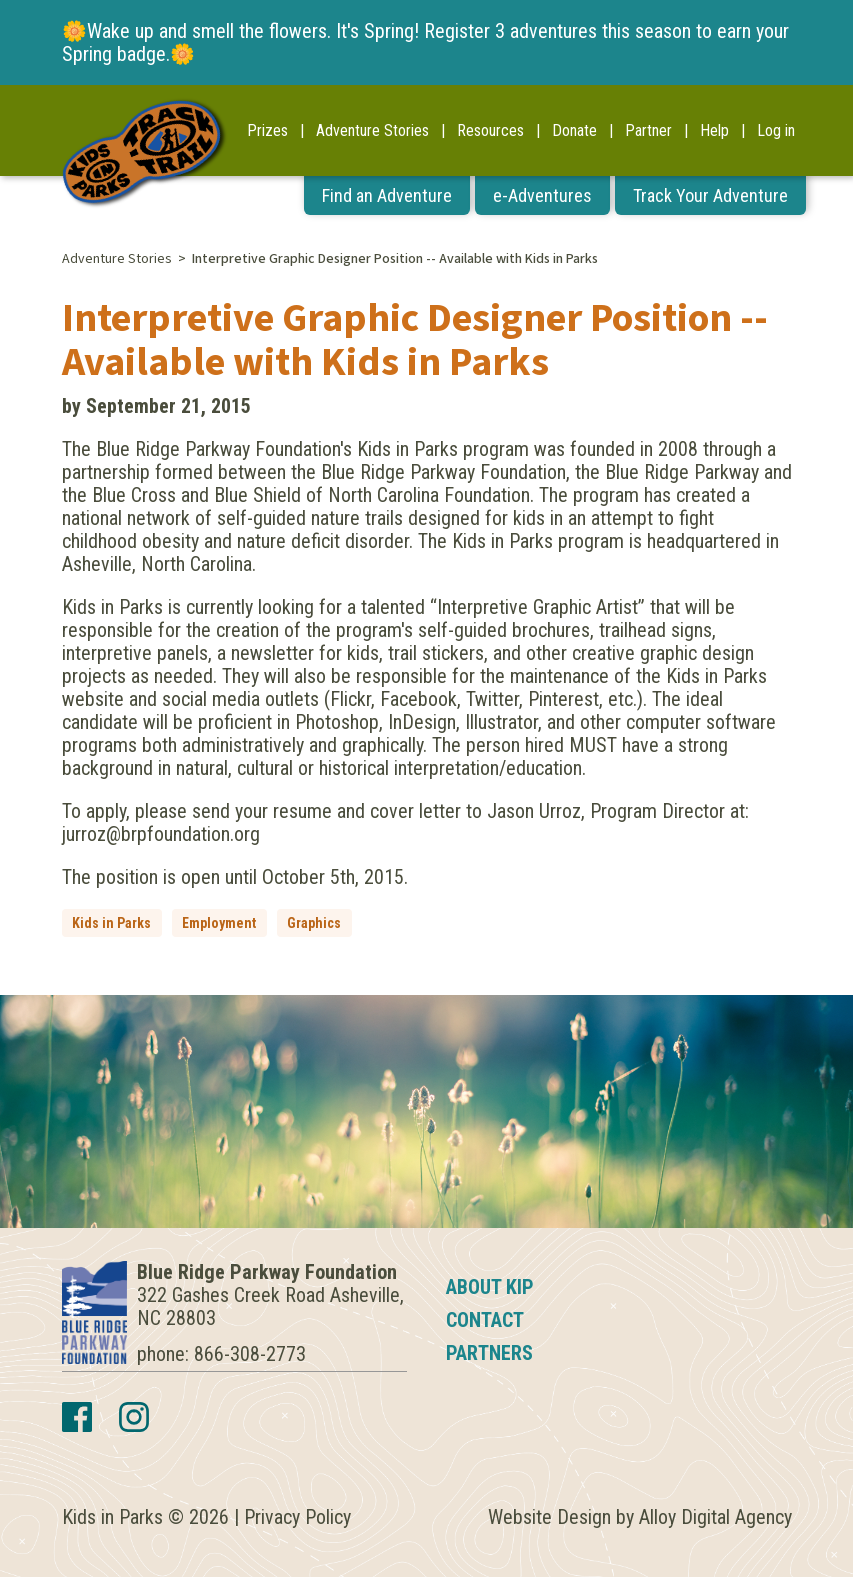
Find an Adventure (387, 195)
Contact (485, 1320)
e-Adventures (542, 195)
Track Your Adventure (710, 195)
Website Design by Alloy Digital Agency (640, 1517)
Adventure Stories (372, 130)
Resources (490, 130)
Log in (776, 130)
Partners (489, 1353)
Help (714, 130)
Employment (219, 923)
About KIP (490, 1287)
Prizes (267, 130)
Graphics (314, 923)
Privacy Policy (297, 1517)
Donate (574, 130)
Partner (648, 130)
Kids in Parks (111, 923)
